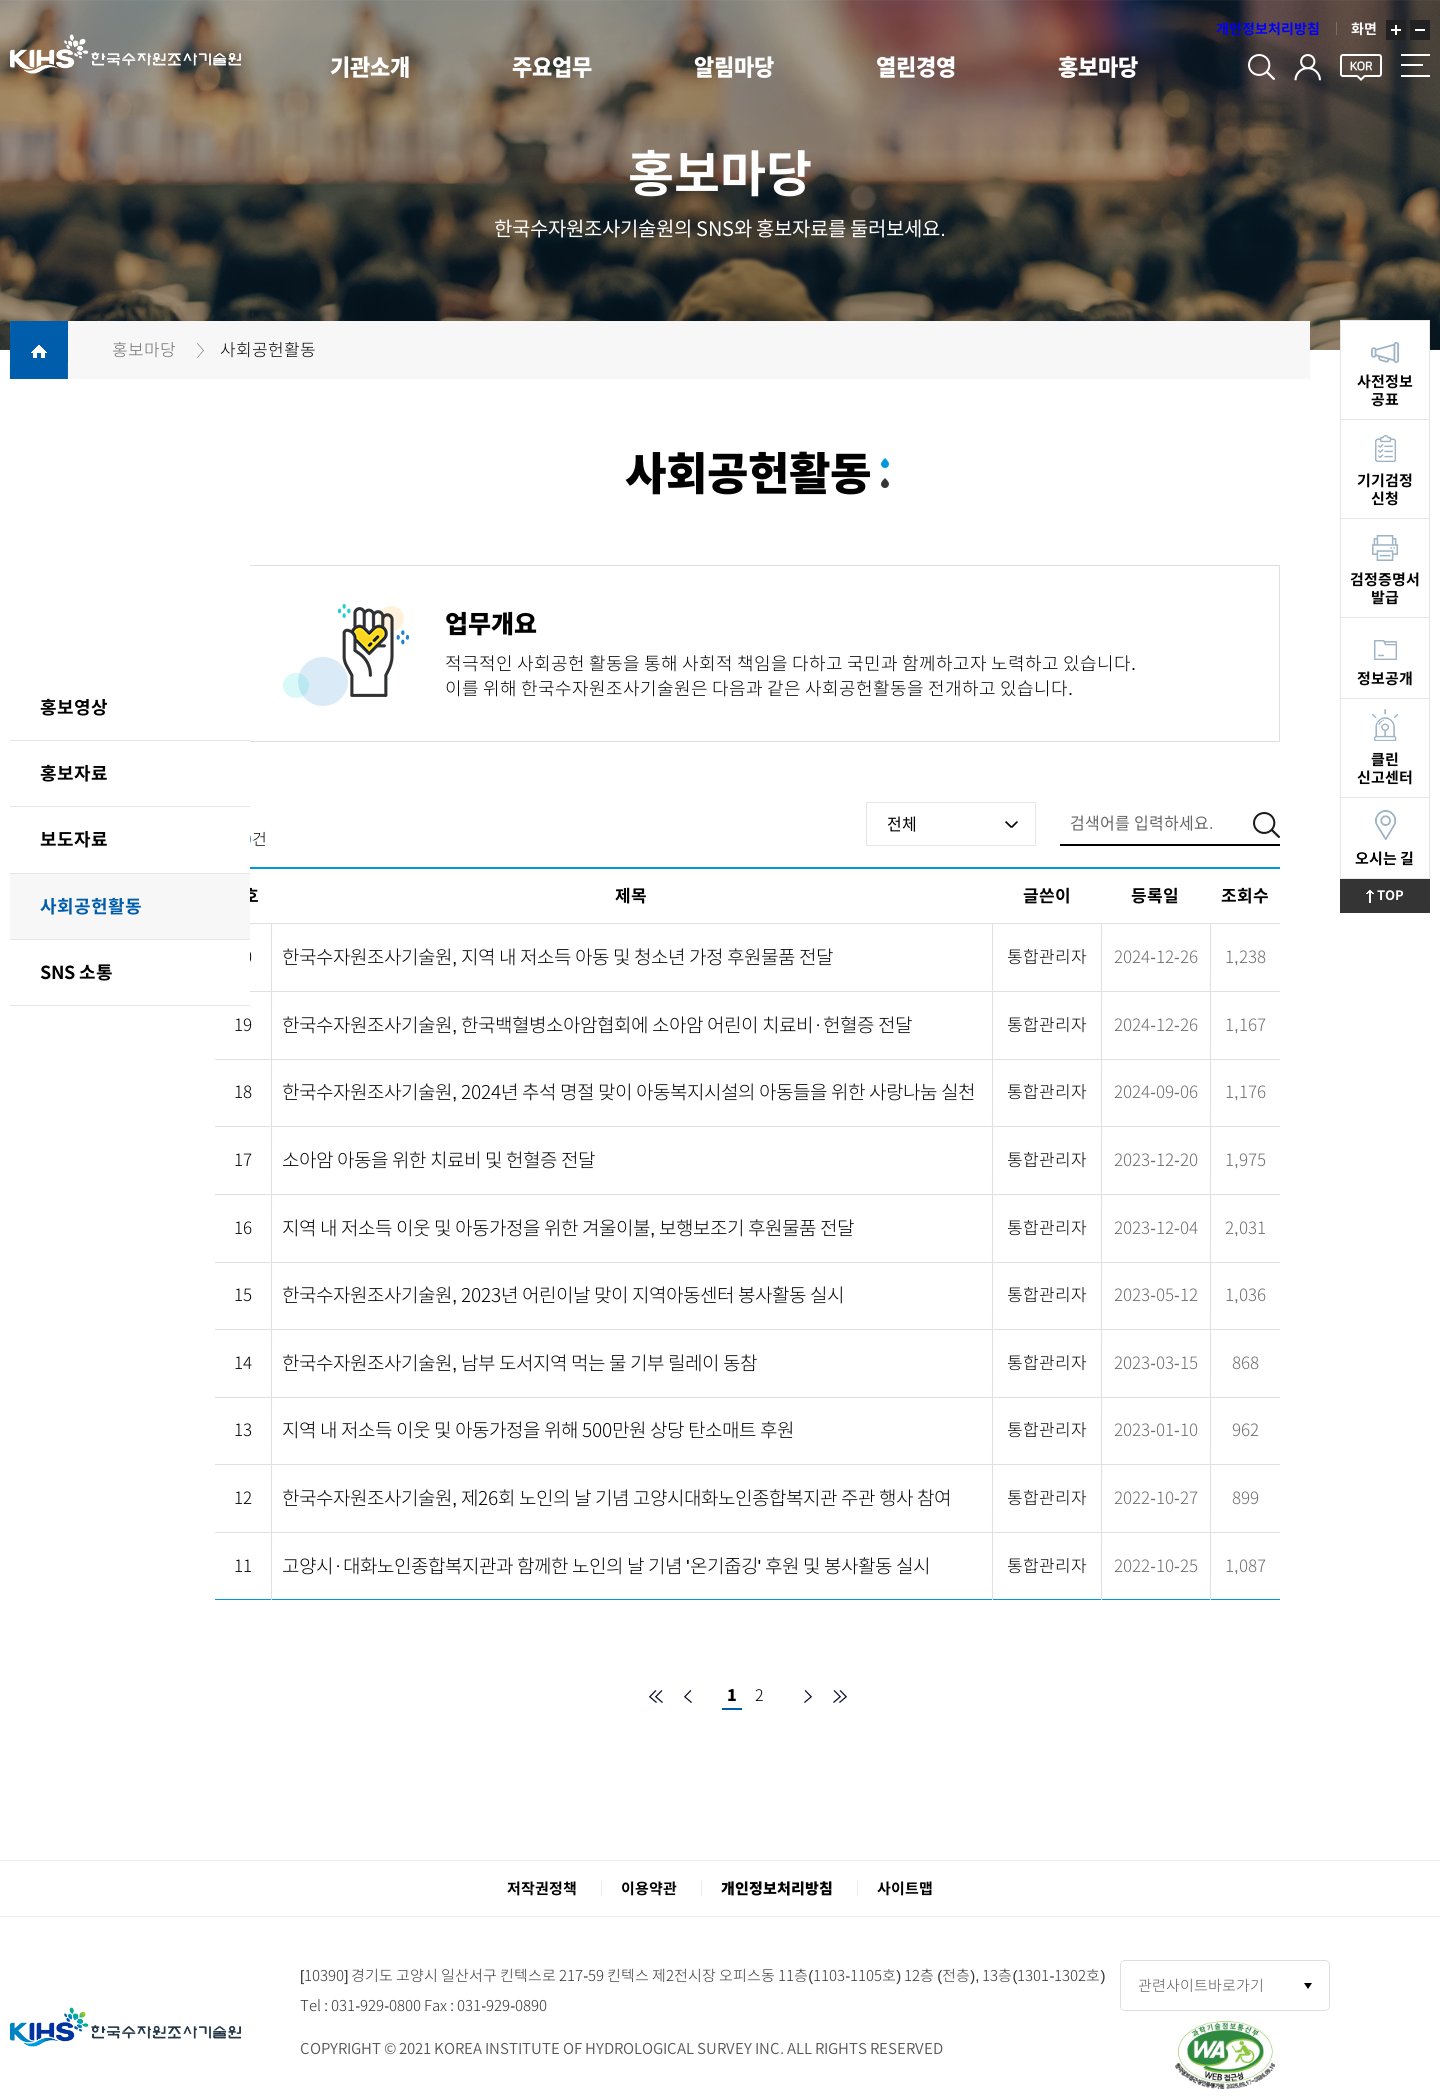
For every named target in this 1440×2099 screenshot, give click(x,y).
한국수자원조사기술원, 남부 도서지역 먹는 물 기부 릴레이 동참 (519, 1362)
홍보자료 (74, 773)
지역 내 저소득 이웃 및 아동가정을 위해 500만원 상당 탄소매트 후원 (538, 1429)
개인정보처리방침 (1268, 30)
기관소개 (370, 68)
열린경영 (922, 68)
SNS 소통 (76, 972)
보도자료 (74, 839)
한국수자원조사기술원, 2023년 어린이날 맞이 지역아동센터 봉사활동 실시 (563, 1294)
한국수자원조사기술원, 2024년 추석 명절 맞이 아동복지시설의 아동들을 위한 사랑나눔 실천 (628, 1091)
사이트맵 (905, 1888)
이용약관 (649, 1888)
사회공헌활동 (91, 906)
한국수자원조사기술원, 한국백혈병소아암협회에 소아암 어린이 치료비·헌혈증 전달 (597, 1024)
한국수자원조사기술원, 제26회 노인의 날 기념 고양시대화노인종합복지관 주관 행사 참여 (616, 1497)
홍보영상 (74, 707)
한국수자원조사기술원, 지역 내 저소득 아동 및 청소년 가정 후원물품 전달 (557, 956)
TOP (1398, 895)
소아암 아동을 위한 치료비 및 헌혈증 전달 (438, 1159)
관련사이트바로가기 (1201, 1985)
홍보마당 (1106, 68)
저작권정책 (542, 1888)
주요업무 (554, 68)
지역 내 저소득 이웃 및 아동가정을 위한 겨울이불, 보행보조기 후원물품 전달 (568, 1227)
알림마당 (738, 68)
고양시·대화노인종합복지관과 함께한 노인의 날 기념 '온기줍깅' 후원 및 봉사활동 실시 (606, 1565)
